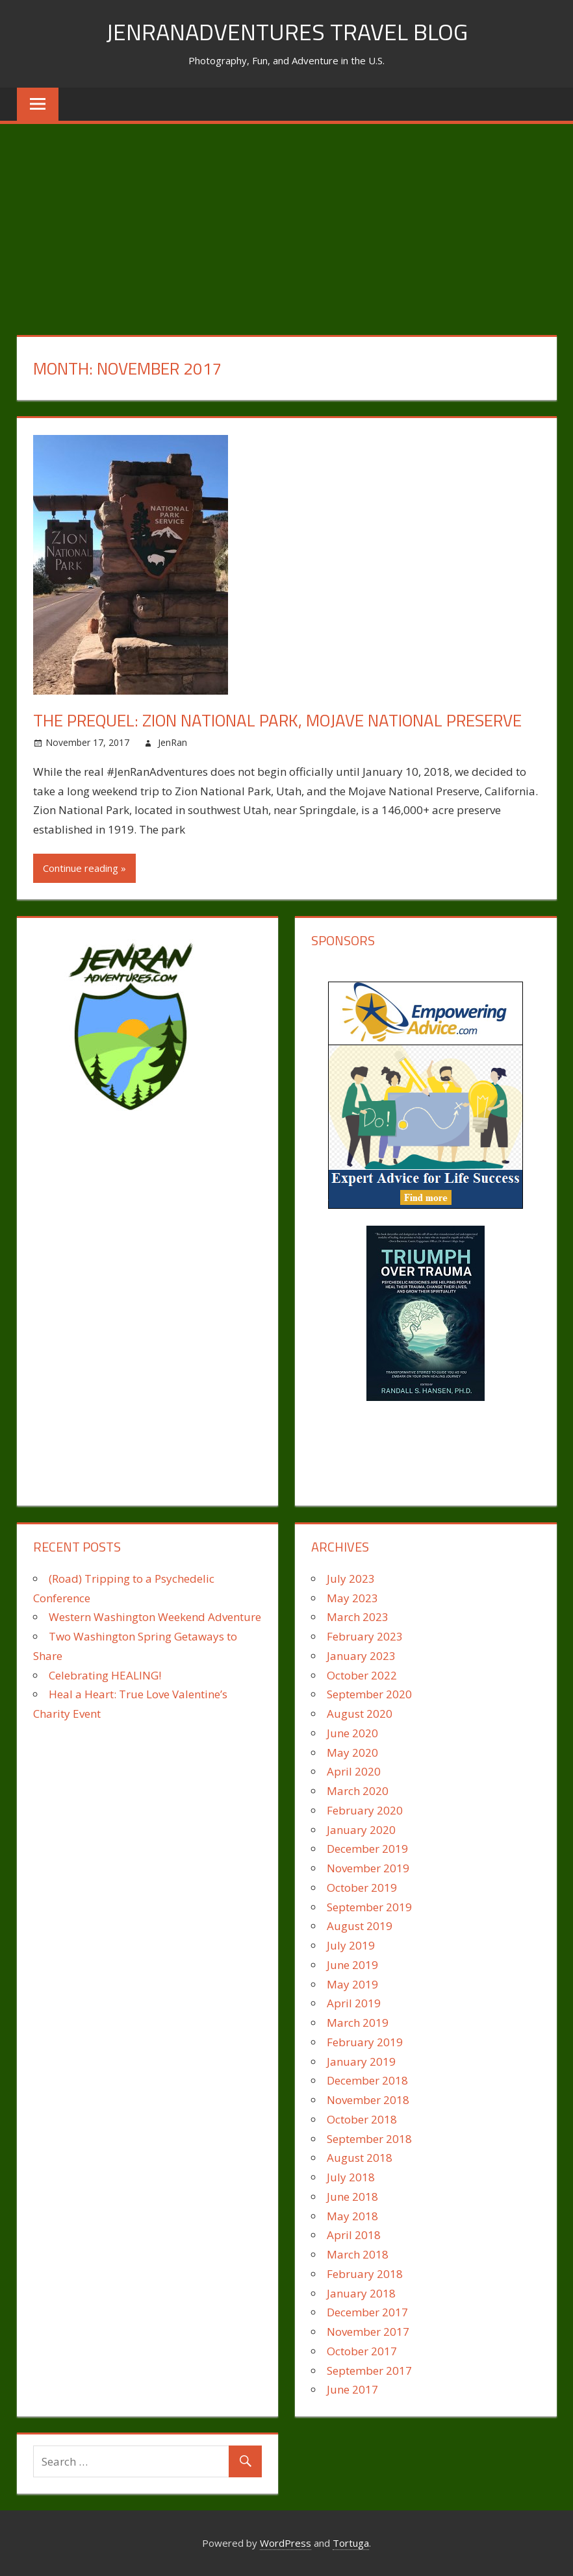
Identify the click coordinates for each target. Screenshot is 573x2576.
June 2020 (352, 1733)
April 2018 (354, 2234)
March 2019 (357, 2022)
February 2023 (365, 1636)
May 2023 (352, 1598)
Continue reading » (84, 867)
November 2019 (368, 1868)
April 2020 (354, 1771)
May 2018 (352, 2216)
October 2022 (362, 1675)
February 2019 (365, 2042)
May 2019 (352, 1984)
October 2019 (362, 1887)
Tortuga (351, 2542)
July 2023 (351, 1578)
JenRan (172, 742)
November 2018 (368, 2099)
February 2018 (365, 2273)
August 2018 (359, 2157)
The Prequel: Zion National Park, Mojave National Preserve (277, 720)
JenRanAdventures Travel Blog (287, 31)
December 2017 (367, 2312)
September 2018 (369, 2138)
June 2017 (352, 2389)
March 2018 (357, 2254)
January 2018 (361, 2293)
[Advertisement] (286, 221)
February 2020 (365, 1810)
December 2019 (367, 1848)
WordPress (285, 2542)
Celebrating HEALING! (105, 1675)
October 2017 (362, 2351)
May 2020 (352, 1752)
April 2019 (354, 2003)
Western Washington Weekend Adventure (155, 1616)
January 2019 (361, 2061)
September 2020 (369, 1694)
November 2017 (368, 2331)
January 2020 (361, 1829)
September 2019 (369, 1907)
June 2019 (352, 1964)
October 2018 (362, 2119)
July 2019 (351, 1945)
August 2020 (359, 1713)
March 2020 (357, 1790)
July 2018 (351, 2177)
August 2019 (359, 1925)
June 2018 (352, 2196)
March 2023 (357, 1616)
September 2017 (369, 2370)
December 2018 (367, 2080)
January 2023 (361, 1655)
